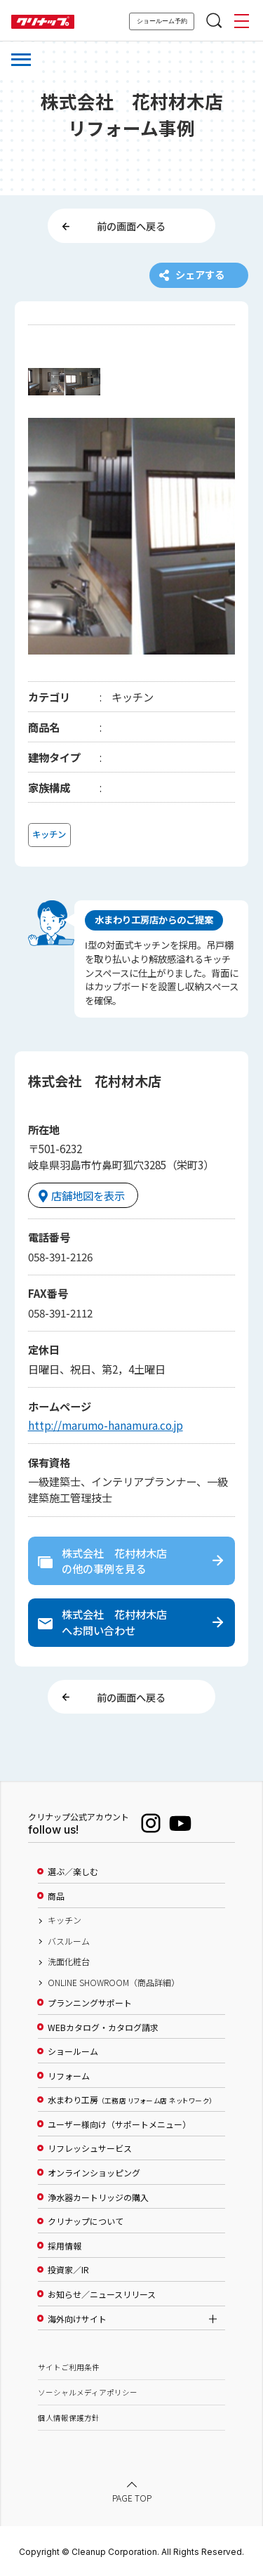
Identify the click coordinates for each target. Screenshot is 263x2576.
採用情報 (64, 2246)
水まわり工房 (130, 2099)
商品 (56, 1896)
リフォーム (69, 2076)
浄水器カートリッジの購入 (98, 2197)
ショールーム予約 (162, 21)
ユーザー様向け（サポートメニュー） (119, 2124)
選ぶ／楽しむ (73, 1871)
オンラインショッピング (94, 2173)
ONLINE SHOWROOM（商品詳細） (114, 1982)
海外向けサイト (77, 2319)
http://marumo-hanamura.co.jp (105, 1425)
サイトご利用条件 (69, 2367)
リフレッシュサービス (90, 2148)
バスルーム (69, 1941)
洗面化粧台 (69, 1961)
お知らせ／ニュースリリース (102, 2294)
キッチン (64, 1920)
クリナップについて (85, 2221)
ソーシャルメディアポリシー (87, 2392)
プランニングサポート (90, 2003)
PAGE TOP (131, 2498)
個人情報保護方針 (69, 2417)
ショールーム (73, 2051)
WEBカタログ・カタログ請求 (103, 2027)
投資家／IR (68, 2269)
